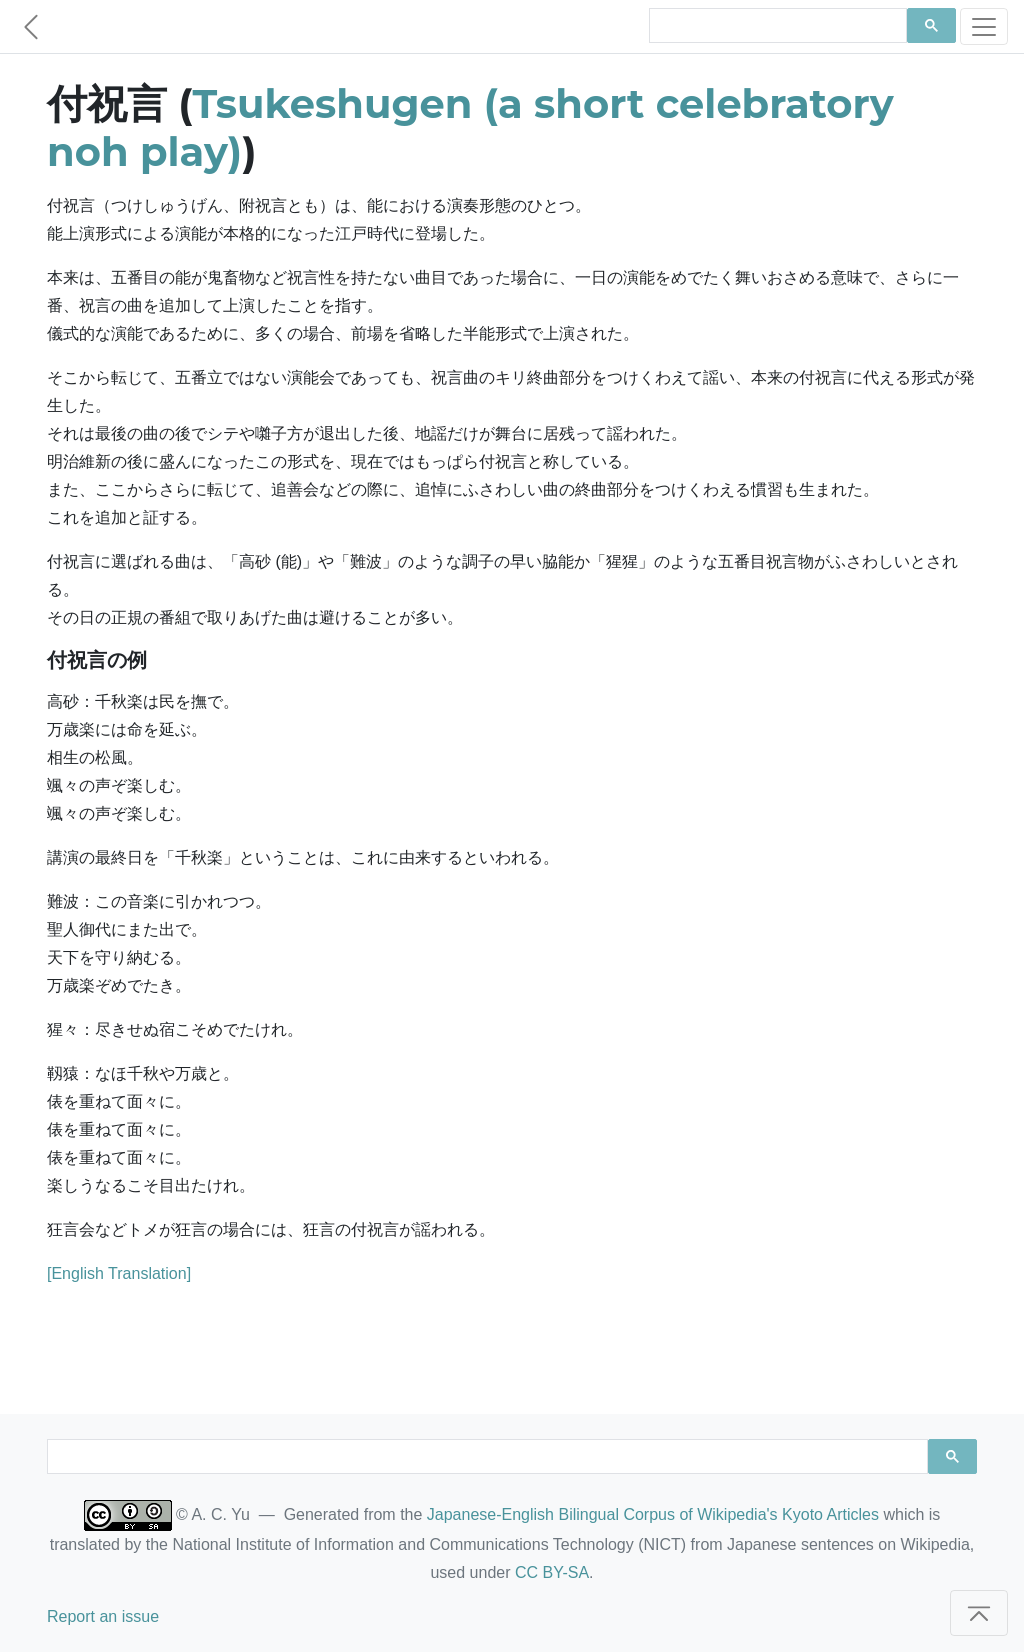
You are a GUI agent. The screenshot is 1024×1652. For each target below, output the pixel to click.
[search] (776, 26)
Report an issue (103, 1616)
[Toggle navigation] (984, 26)
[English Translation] (119, 1273)
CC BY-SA (552, 1572)
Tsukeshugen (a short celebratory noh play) (470, 127)
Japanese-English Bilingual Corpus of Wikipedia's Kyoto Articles (653, 1514)
